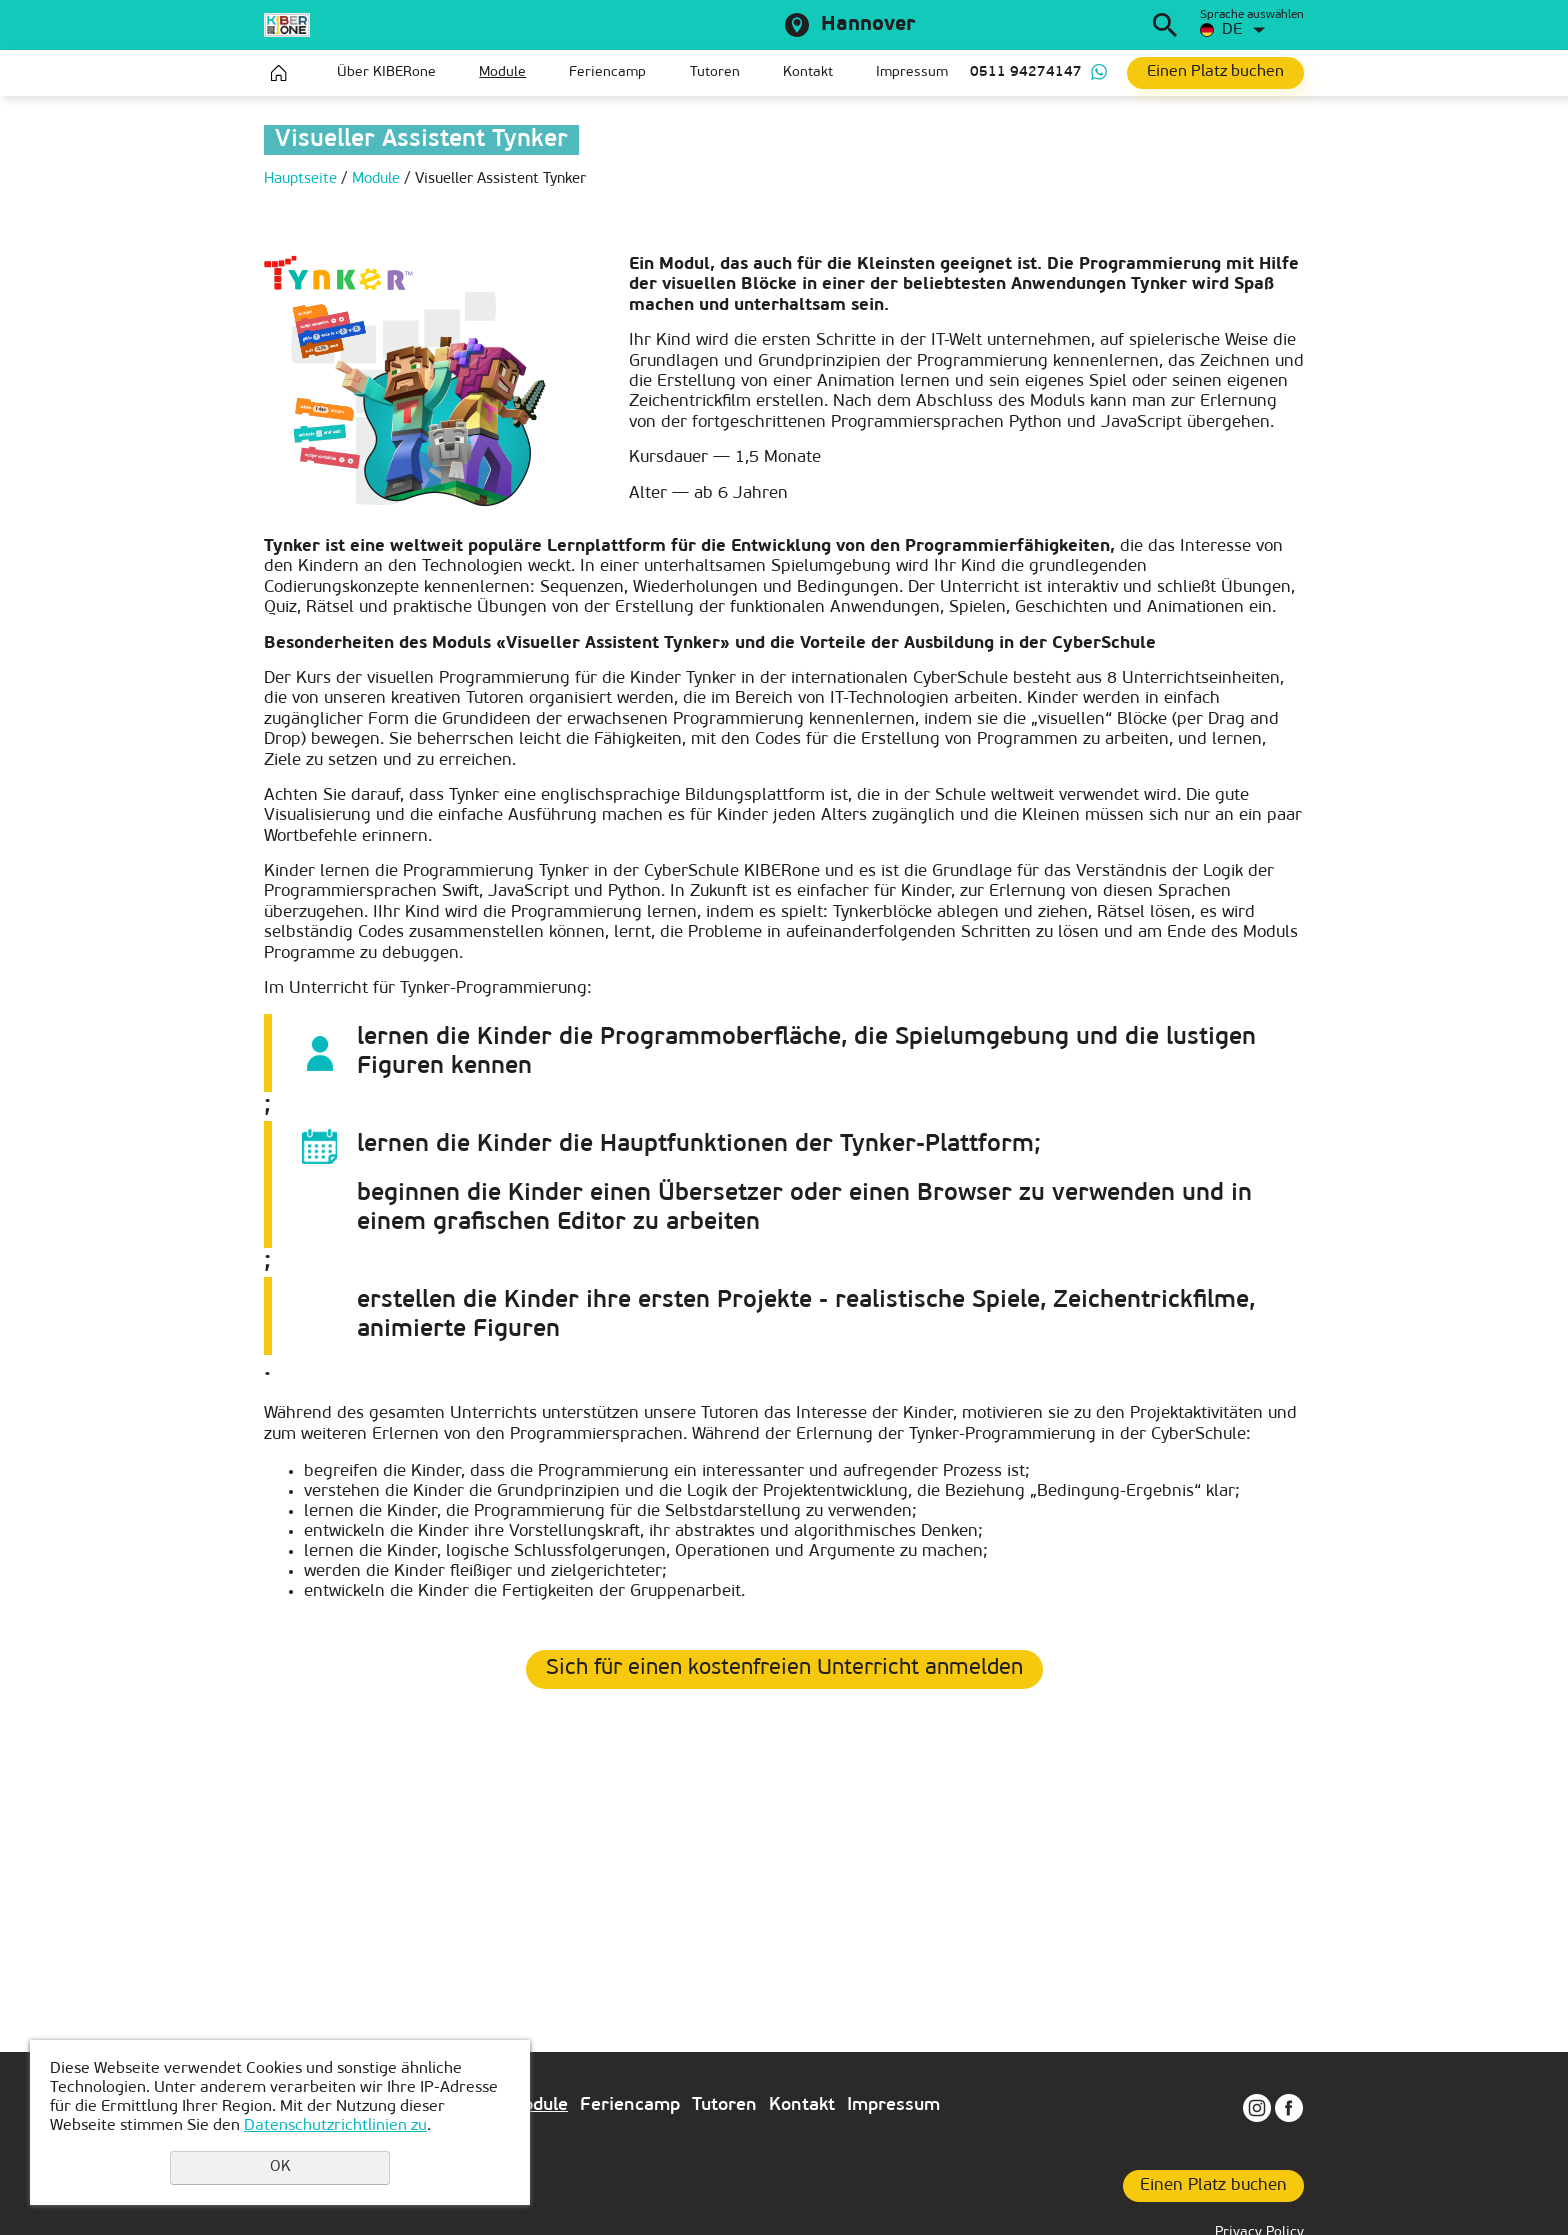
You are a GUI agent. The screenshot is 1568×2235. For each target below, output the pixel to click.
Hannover (868, 25)
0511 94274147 (1026, 72)
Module (502, 72)
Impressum (912, 72)
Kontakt (808, 72)
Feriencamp (607, 72)
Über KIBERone (386, 72)
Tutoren (715, 72)
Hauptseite (279, 73)
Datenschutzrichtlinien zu (335, 2126)
